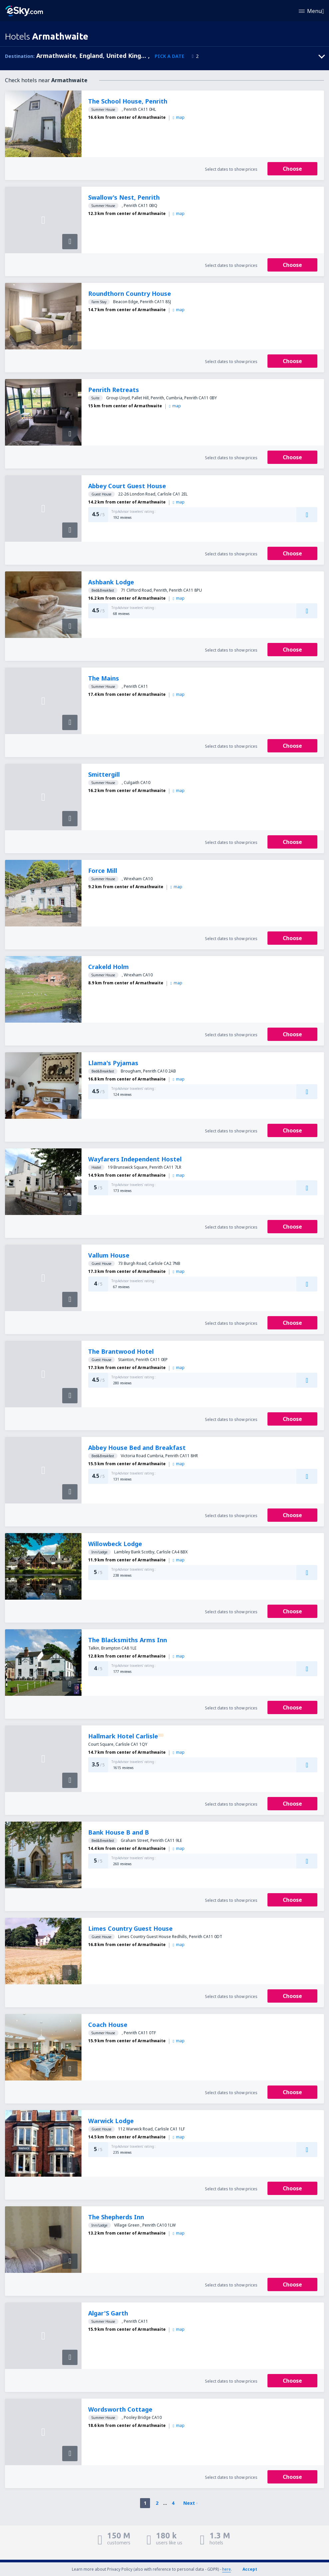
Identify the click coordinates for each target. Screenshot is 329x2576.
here (226, 2569)
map (178, 117)
